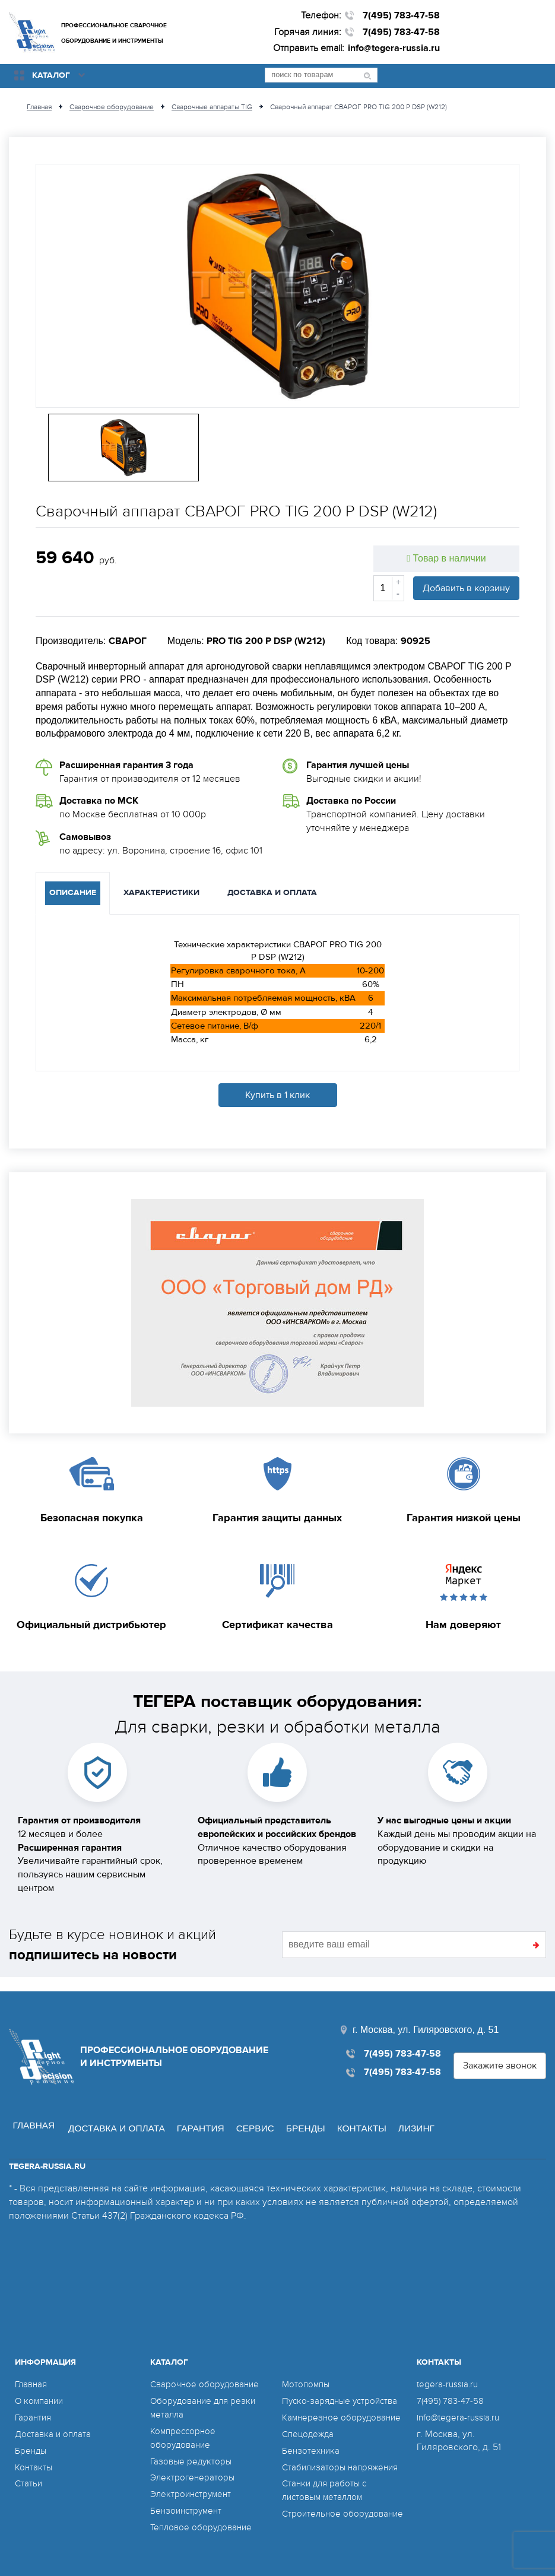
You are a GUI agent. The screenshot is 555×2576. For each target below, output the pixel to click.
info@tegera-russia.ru (394, 48)
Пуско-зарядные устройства (343, 2369)
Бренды (306, 2113)
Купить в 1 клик (277, 1094)
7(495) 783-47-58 (401, 15)
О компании (40, 2385)
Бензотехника (312, 2432)
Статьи (29, 2468)
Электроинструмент (193, 2479)
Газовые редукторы (192, 2445)
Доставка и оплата (111, 2113)
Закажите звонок (500, 2052)
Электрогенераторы (193, 2462)
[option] (277, 284)
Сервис (254, 2113)
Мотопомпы (175, 2528)
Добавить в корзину (466, 587)
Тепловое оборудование (203, 2511)
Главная (27, 2113)
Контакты (363, 2113)
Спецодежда (309, 2416)
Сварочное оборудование (207, 2369)
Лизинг (420, 2113)
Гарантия (198, 2113)
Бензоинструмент (188, 2495)
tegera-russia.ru (448, 2369)
